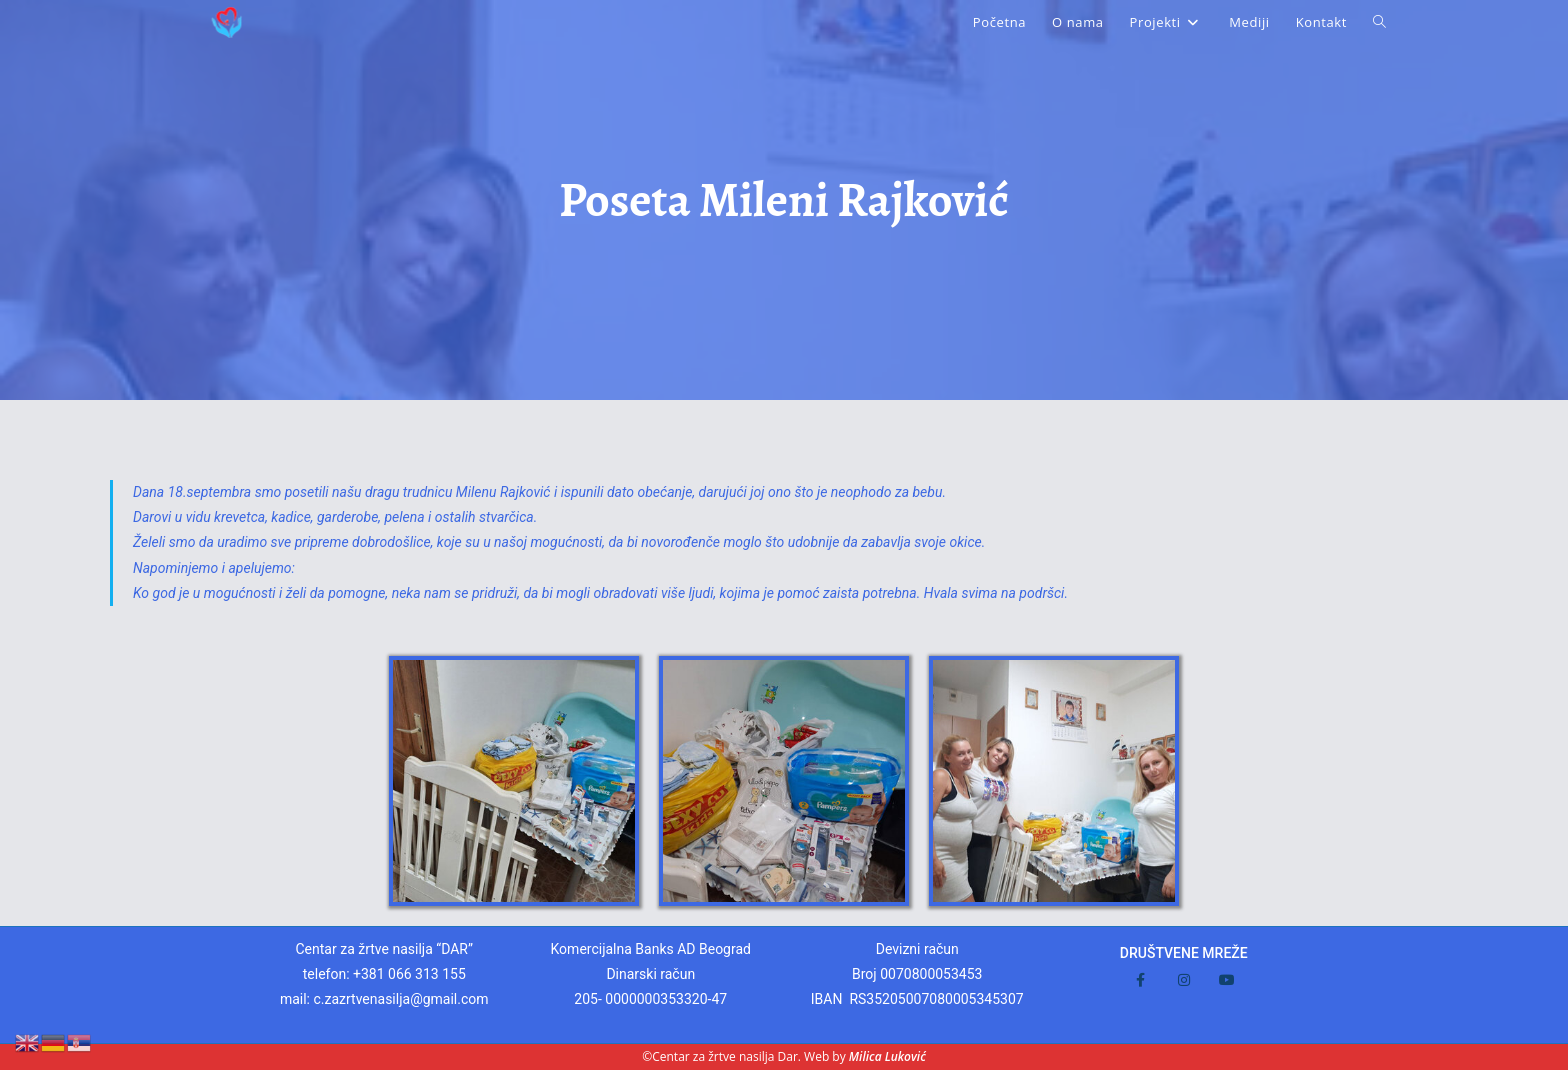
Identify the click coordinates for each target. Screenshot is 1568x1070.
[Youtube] (1227, 980)
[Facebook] (1140, 980)
